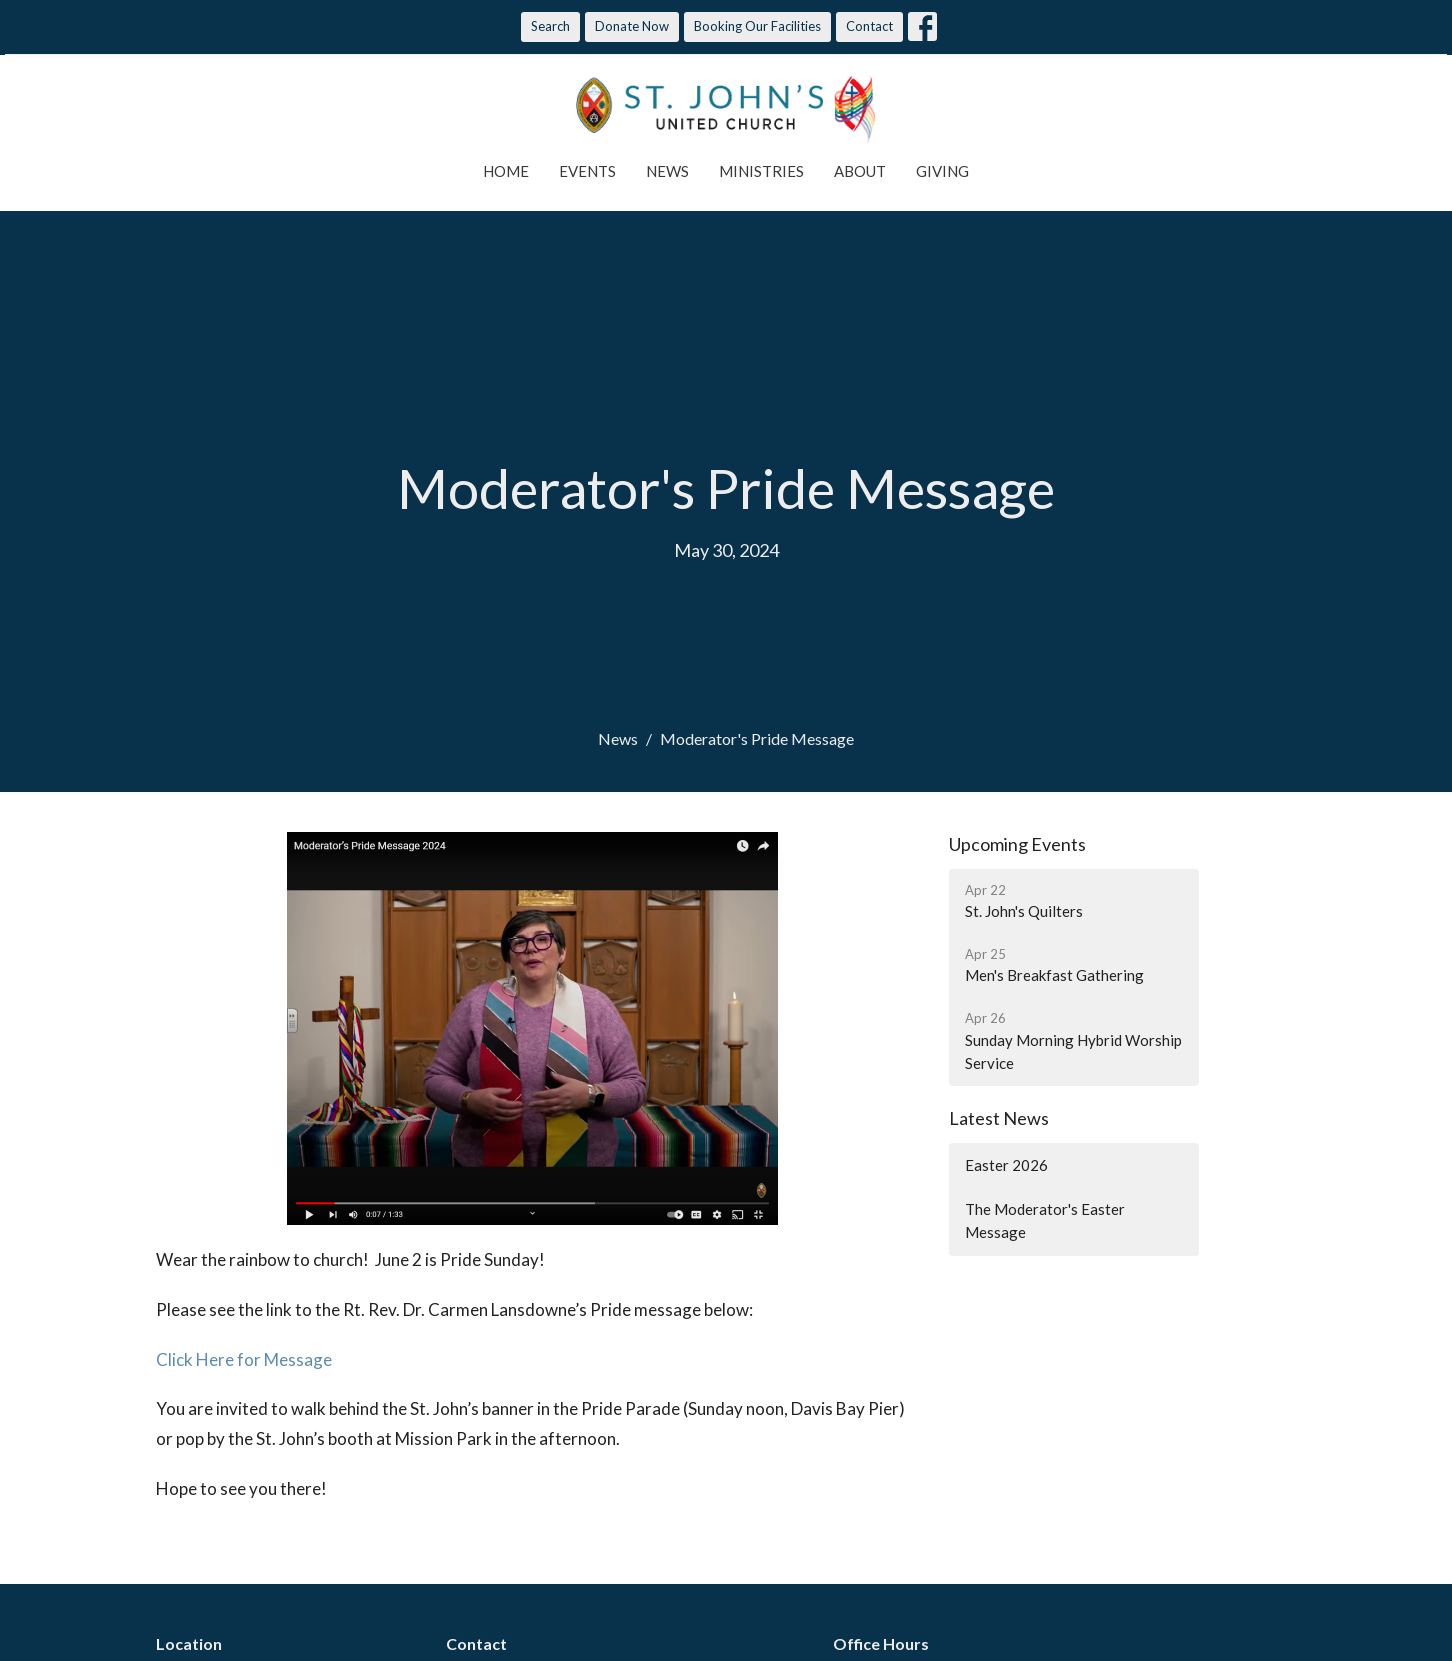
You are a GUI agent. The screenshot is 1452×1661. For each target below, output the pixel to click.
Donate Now (632, 26)
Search (550, 26)
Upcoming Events (1017, 844)
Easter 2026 (1006, 1165)
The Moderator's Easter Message (1045, 1220)
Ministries (761, 171)
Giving (942, 171)
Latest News (999, 1118)
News (667, 171)
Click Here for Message (244, 1359)
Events (587, 171)
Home (506, 171)
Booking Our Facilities (757, 26)
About (860, 171)
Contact (869, 26)
